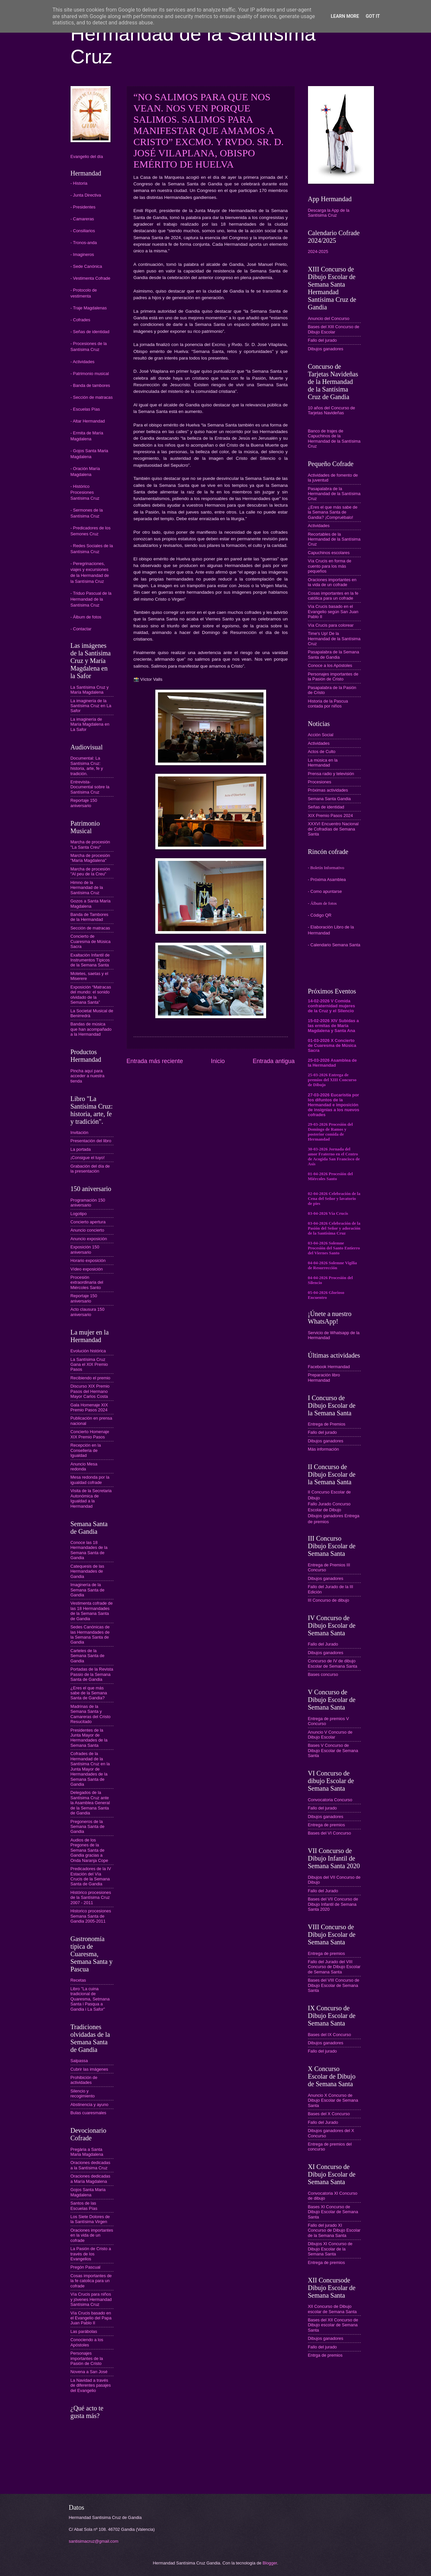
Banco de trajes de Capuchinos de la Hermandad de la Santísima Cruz (334, 438)
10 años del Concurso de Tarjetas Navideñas (331, 410)
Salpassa (79, 2060)
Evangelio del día (87, 156)
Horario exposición (88, 1260)
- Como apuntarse (325, 891)
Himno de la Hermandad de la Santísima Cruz (87, 887)
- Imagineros (82, 254)
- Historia (79, 183)
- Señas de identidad (90, 331)
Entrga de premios (325, 2355)
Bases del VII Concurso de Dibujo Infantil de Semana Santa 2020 (333, 1904)
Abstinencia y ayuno (89, 2104)
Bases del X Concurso (329, 2113)
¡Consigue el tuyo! (88, 1157)
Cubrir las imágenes (89, 2069)
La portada (81, 1149)
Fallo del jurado (322, 340)
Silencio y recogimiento (83, 2093)
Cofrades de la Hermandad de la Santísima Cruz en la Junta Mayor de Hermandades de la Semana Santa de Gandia (90, 1769)
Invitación (79, 1132)
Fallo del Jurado (323, 1644)
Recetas (78, 1980)
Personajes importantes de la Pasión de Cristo (87, 2358)
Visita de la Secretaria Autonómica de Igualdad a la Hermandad (91, 1498)
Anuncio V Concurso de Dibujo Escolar (330, 1735)
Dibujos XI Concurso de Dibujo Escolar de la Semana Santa (330, 2248)
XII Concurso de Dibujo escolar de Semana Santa (332, 2309)
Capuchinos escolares (329, 552)
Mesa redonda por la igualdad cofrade (90, 1480)
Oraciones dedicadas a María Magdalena (90, 2178)
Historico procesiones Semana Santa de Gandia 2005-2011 (91, 1916)
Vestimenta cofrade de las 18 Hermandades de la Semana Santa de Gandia (92, 1611)
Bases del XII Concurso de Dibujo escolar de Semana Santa (333, 2325)
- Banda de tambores (90, 385)
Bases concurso (323, 1674)
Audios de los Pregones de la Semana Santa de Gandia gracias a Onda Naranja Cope (89, 1850)
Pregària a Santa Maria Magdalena (87, 2152)
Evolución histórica (88, 1350)
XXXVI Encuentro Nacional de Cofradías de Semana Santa (333, 828)
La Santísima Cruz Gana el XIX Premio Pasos (89, 1364)
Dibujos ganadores (325, 348)
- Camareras (82, 218)
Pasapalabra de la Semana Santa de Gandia (333, 654)
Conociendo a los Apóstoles (87, 2342)
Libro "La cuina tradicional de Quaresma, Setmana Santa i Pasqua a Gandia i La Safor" (90, 1999)
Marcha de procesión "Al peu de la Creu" (90, 871)
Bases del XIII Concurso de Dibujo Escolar (333, 329)
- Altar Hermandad (88, 421)
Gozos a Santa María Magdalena (91, 903)
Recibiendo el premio (90, 1377)
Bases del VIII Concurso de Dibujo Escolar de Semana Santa (333, 1985)
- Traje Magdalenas (89, 307)
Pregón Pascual (86, 2267)
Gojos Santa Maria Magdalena (88, 2192)
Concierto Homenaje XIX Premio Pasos (90, 1434)
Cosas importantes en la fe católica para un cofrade (333, 596)
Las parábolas (84, 2331)
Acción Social (320, 734)
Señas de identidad (326, 806)
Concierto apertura (88, 1221)
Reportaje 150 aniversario (84, 803)
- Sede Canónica (86, 266)
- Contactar (81, 628)
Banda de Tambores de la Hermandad (89, 917)
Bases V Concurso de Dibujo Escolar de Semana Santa (333, 1750)
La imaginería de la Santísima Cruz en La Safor (91, 705)
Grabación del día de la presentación (90, 1169)
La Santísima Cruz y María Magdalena (90, 690)
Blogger (269, 2562)
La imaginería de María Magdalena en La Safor (90, 724)
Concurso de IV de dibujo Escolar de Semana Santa (332, 1663)
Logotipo (79, 1213)
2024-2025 (318, 251)
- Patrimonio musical (90, 373)
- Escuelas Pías (85, 409)
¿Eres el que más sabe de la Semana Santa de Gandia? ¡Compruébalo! (332, 512)
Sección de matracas (90, 928)
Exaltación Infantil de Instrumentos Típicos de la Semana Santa (90, 960)
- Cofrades (80, 319)
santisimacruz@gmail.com (93, 2541)
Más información (323, 1449)
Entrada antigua (273, 1061)
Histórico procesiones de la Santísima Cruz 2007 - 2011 (91, 1897)
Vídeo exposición (87, 1269)
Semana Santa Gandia (329, 798)
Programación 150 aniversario (88, 1203)
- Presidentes (83, 206)
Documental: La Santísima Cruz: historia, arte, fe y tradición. (87, 766)
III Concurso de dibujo (328, 1600)
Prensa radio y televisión (331, 773)
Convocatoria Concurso (330, 1799)
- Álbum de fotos (86, 616)
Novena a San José (89, 2371)
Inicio (218, 1061)
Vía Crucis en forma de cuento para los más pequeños (330, 566)
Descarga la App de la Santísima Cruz (329, 213)
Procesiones (319, 781)
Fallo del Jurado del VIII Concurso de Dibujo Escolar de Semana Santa (334, 1966)
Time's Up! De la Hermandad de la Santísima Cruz (334, 638)
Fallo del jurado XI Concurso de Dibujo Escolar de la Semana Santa (334, 2230)
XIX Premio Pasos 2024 (330, 815)
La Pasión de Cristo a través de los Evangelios (91, 2253)
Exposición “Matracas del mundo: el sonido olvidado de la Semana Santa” (91, 995)
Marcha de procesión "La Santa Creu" (90, 844)
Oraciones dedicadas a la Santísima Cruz (90, 2165)
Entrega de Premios (327, 1424)
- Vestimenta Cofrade (90, 278)
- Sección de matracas (92, 397)
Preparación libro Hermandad (324, 1377)
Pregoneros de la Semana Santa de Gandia (88, 1826)
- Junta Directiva (86, 195)
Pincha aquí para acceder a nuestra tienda (88, 1076)
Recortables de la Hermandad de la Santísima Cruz (334, 539)
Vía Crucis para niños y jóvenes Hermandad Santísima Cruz (91, 2299)
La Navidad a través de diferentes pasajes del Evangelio (91, 2385)
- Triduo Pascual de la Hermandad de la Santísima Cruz (91, 599)
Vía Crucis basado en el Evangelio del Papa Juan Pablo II (91, 2318)
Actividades (319, 525)
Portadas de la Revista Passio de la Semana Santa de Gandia (92, 1674)
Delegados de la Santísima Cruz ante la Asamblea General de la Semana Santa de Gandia (90, 1802)
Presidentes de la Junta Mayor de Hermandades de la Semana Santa (89, 1738)
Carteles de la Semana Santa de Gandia (88, 1655)
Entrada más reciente (155, 1061)
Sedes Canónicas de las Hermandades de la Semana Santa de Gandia (90, 1634)
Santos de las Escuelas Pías (84, 2206)
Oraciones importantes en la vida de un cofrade (92, 2235)
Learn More (345, 16)
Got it (373, 16)
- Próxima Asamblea (327, 879)
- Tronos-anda (84, 242)
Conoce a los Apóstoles (330, 665)
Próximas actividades (328, 790)
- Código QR (320, 915)
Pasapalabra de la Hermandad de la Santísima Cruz (334, 493)
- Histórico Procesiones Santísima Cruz (85, 492)
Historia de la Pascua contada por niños (328, 703)
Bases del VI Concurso (329, 1833)
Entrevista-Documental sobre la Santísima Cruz (90, 787)
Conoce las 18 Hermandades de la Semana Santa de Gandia (89, 1550)
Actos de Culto (322, 751)
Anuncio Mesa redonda (84, 1466)
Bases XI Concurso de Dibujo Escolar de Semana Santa (333, 2211)
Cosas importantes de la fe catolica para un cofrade (91, 2280)
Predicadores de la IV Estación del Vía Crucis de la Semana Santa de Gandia (91, 1876)
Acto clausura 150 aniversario (88, 1312)
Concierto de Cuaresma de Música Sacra (91, 941)
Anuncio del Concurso (329, 318)
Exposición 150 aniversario (85, 1249)
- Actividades (83, 361)
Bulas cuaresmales (89, 2112)
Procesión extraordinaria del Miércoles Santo (87, 1282)
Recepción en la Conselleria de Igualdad (86, 1450)
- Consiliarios (83, 230)
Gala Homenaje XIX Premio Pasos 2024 (89, 1407)
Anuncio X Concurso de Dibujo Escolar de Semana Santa (333, 2100)
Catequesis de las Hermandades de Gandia (87, 1571)
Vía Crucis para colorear (331, 625)
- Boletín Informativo (326, 867)
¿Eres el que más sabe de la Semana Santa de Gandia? (89, 1693)
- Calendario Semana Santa (334, 944)
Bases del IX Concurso (329, 2034)
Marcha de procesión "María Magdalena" (90, 858)
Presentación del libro (91, 1140)
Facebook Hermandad (329, 1366)
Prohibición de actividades (84, 2080)
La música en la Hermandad (323, 763)
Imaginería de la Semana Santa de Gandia (88, 1589)
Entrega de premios (326, 1824)
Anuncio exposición (89, 1238)
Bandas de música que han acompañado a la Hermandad (91, 1029)
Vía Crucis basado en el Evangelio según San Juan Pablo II (333, 611)
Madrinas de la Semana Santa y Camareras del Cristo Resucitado (91, 1714)
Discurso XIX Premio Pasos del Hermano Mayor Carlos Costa (90, 1391)
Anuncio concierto (87, 1230)
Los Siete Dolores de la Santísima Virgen (90, 2219)
